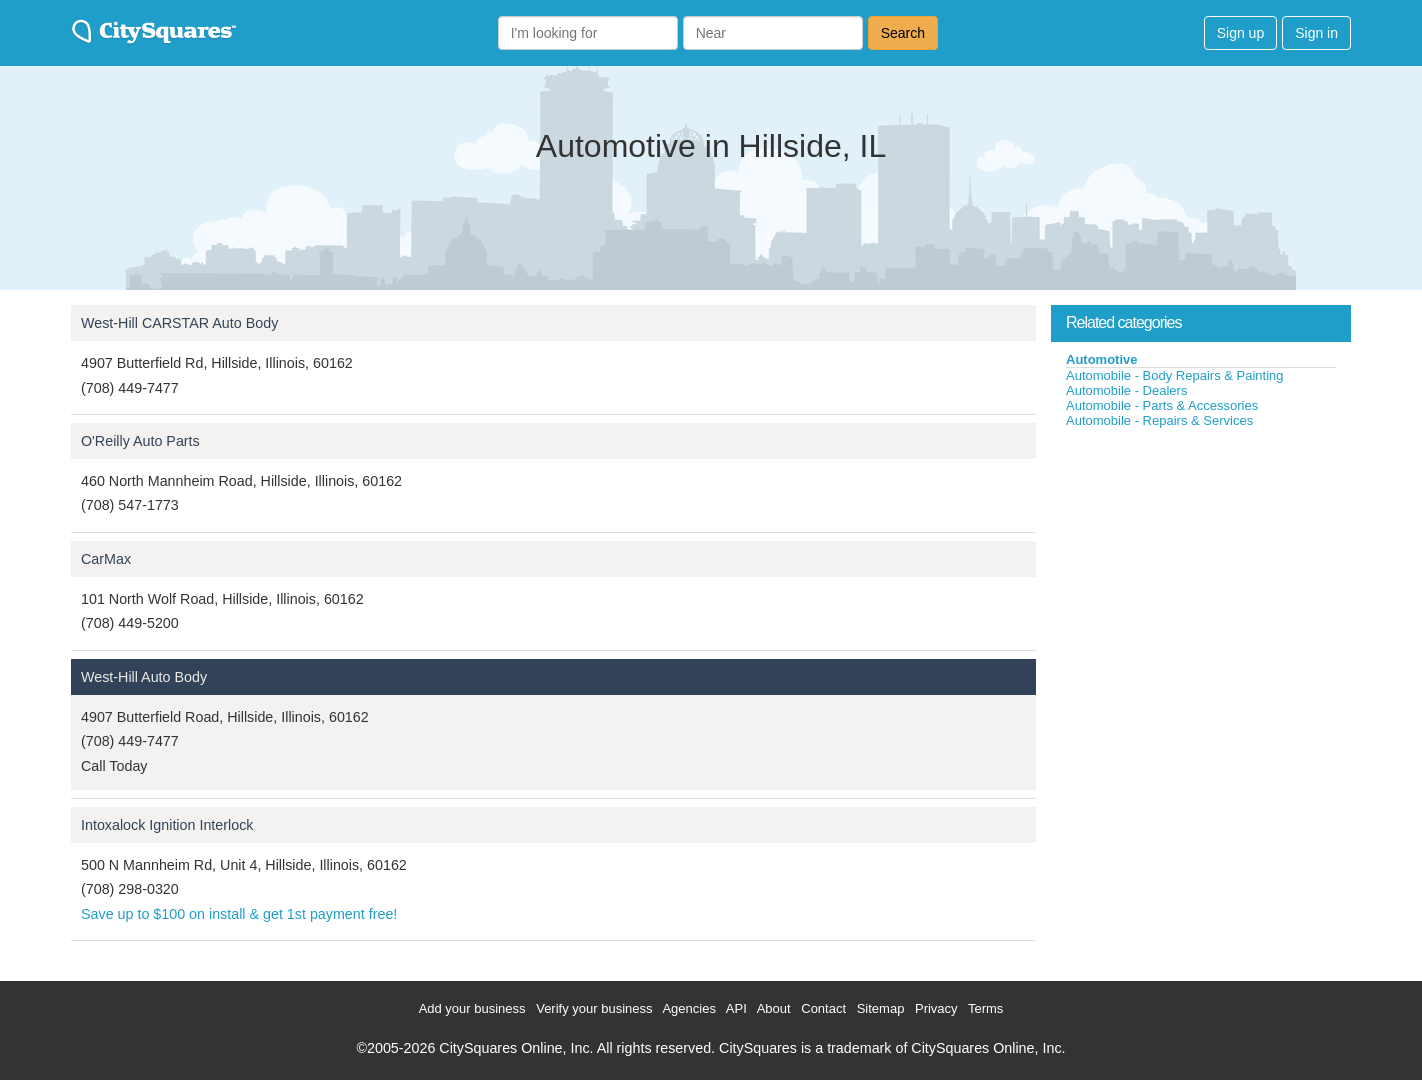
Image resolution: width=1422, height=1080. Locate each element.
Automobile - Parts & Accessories (1162, 405)
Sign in (1316, 33)
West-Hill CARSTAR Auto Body (179, 323)
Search (903, 33)
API (736, 1008)
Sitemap (881, 1008)
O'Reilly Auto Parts (140, 441)
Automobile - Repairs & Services (1159, 420)
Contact (823, 1008)
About (774, 1008)
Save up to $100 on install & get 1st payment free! (239, 914)
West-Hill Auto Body (144, 677)
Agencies (688, 1008)
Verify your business (594, 1008)
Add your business (472, 1008)
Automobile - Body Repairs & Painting (1175, 375)
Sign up (1240, 33)
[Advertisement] (1201, 579)
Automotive (1102, 359)
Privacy (936, 1008)
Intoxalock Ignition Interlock (167, 825)
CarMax (106, 559)
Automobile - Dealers (1126, 390)
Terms (985, 1008)
